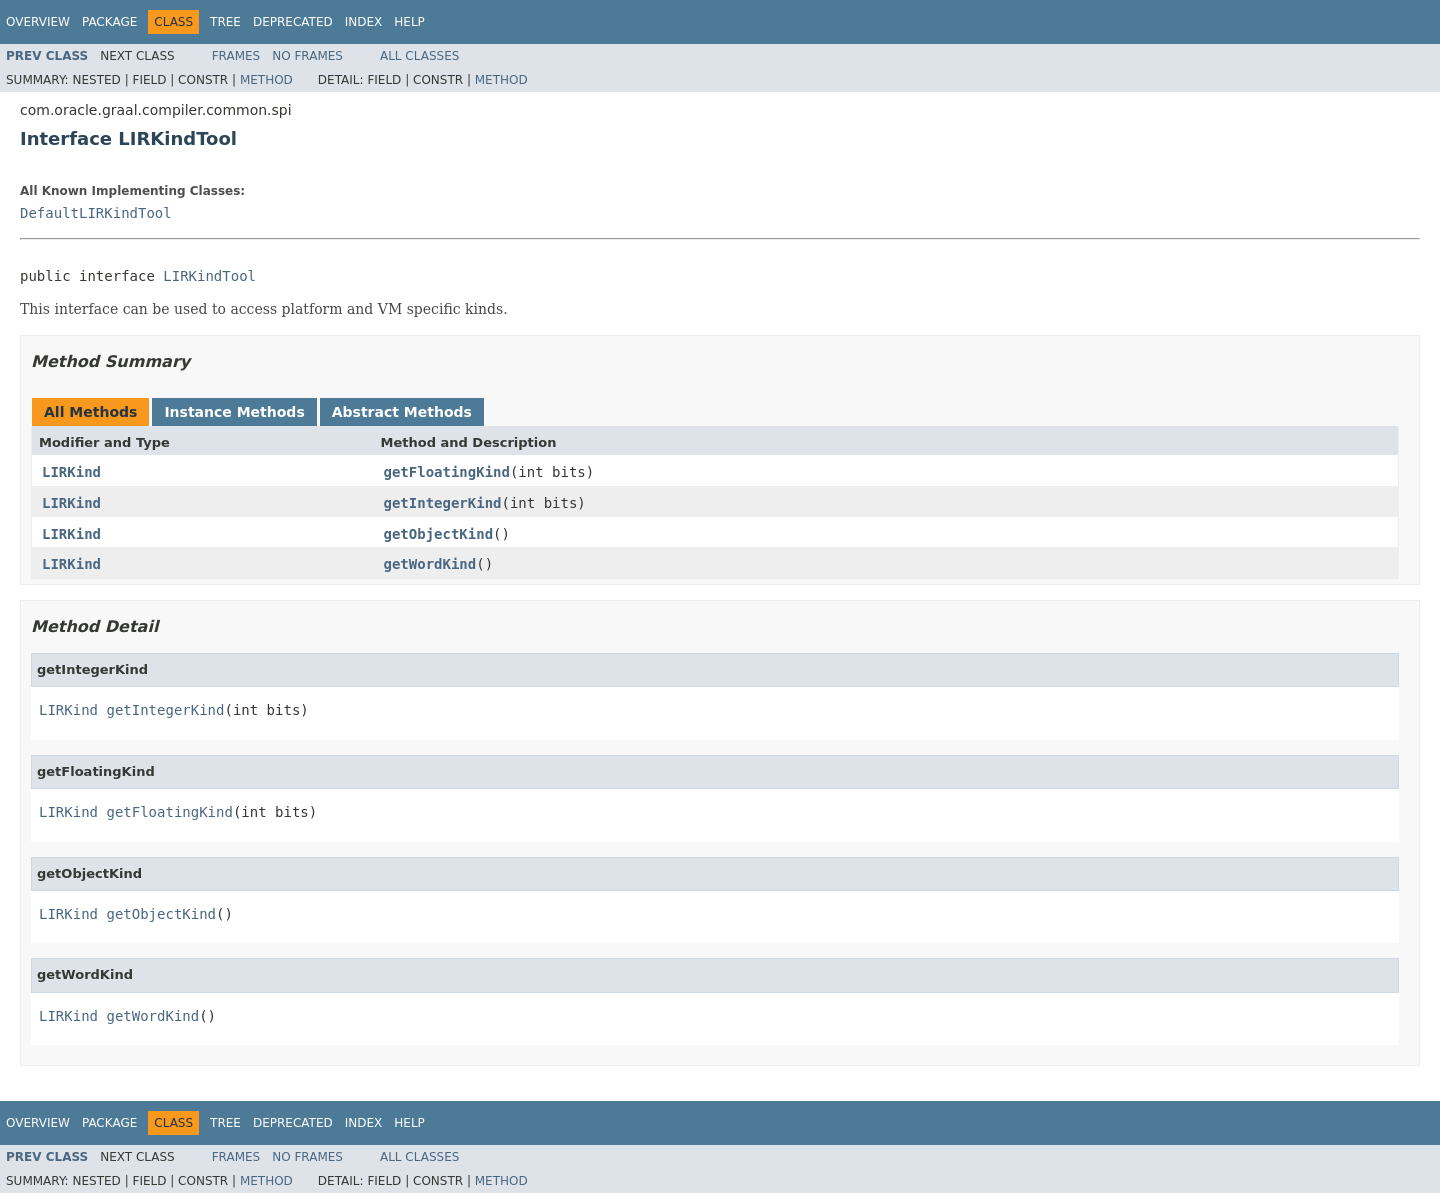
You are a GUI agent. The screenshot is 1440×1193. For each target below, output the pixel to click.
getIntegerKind (443, 503)
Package (109, 22)
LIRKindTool (209, 276)
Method (266, 80)
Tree (225, 22)
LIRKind (71, 472)
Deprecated (293, 22)
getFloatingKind (447, 472)
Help (409, 22)
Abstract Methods (402, 412)
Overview (38, 22)
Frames (236, 56)
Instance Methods (234, 412)
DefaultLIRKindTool (96, 213)
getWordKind (430, 564)
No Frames (307, 56)
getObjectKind (439, 534)
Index (364, 22)
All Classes (419, 56)
